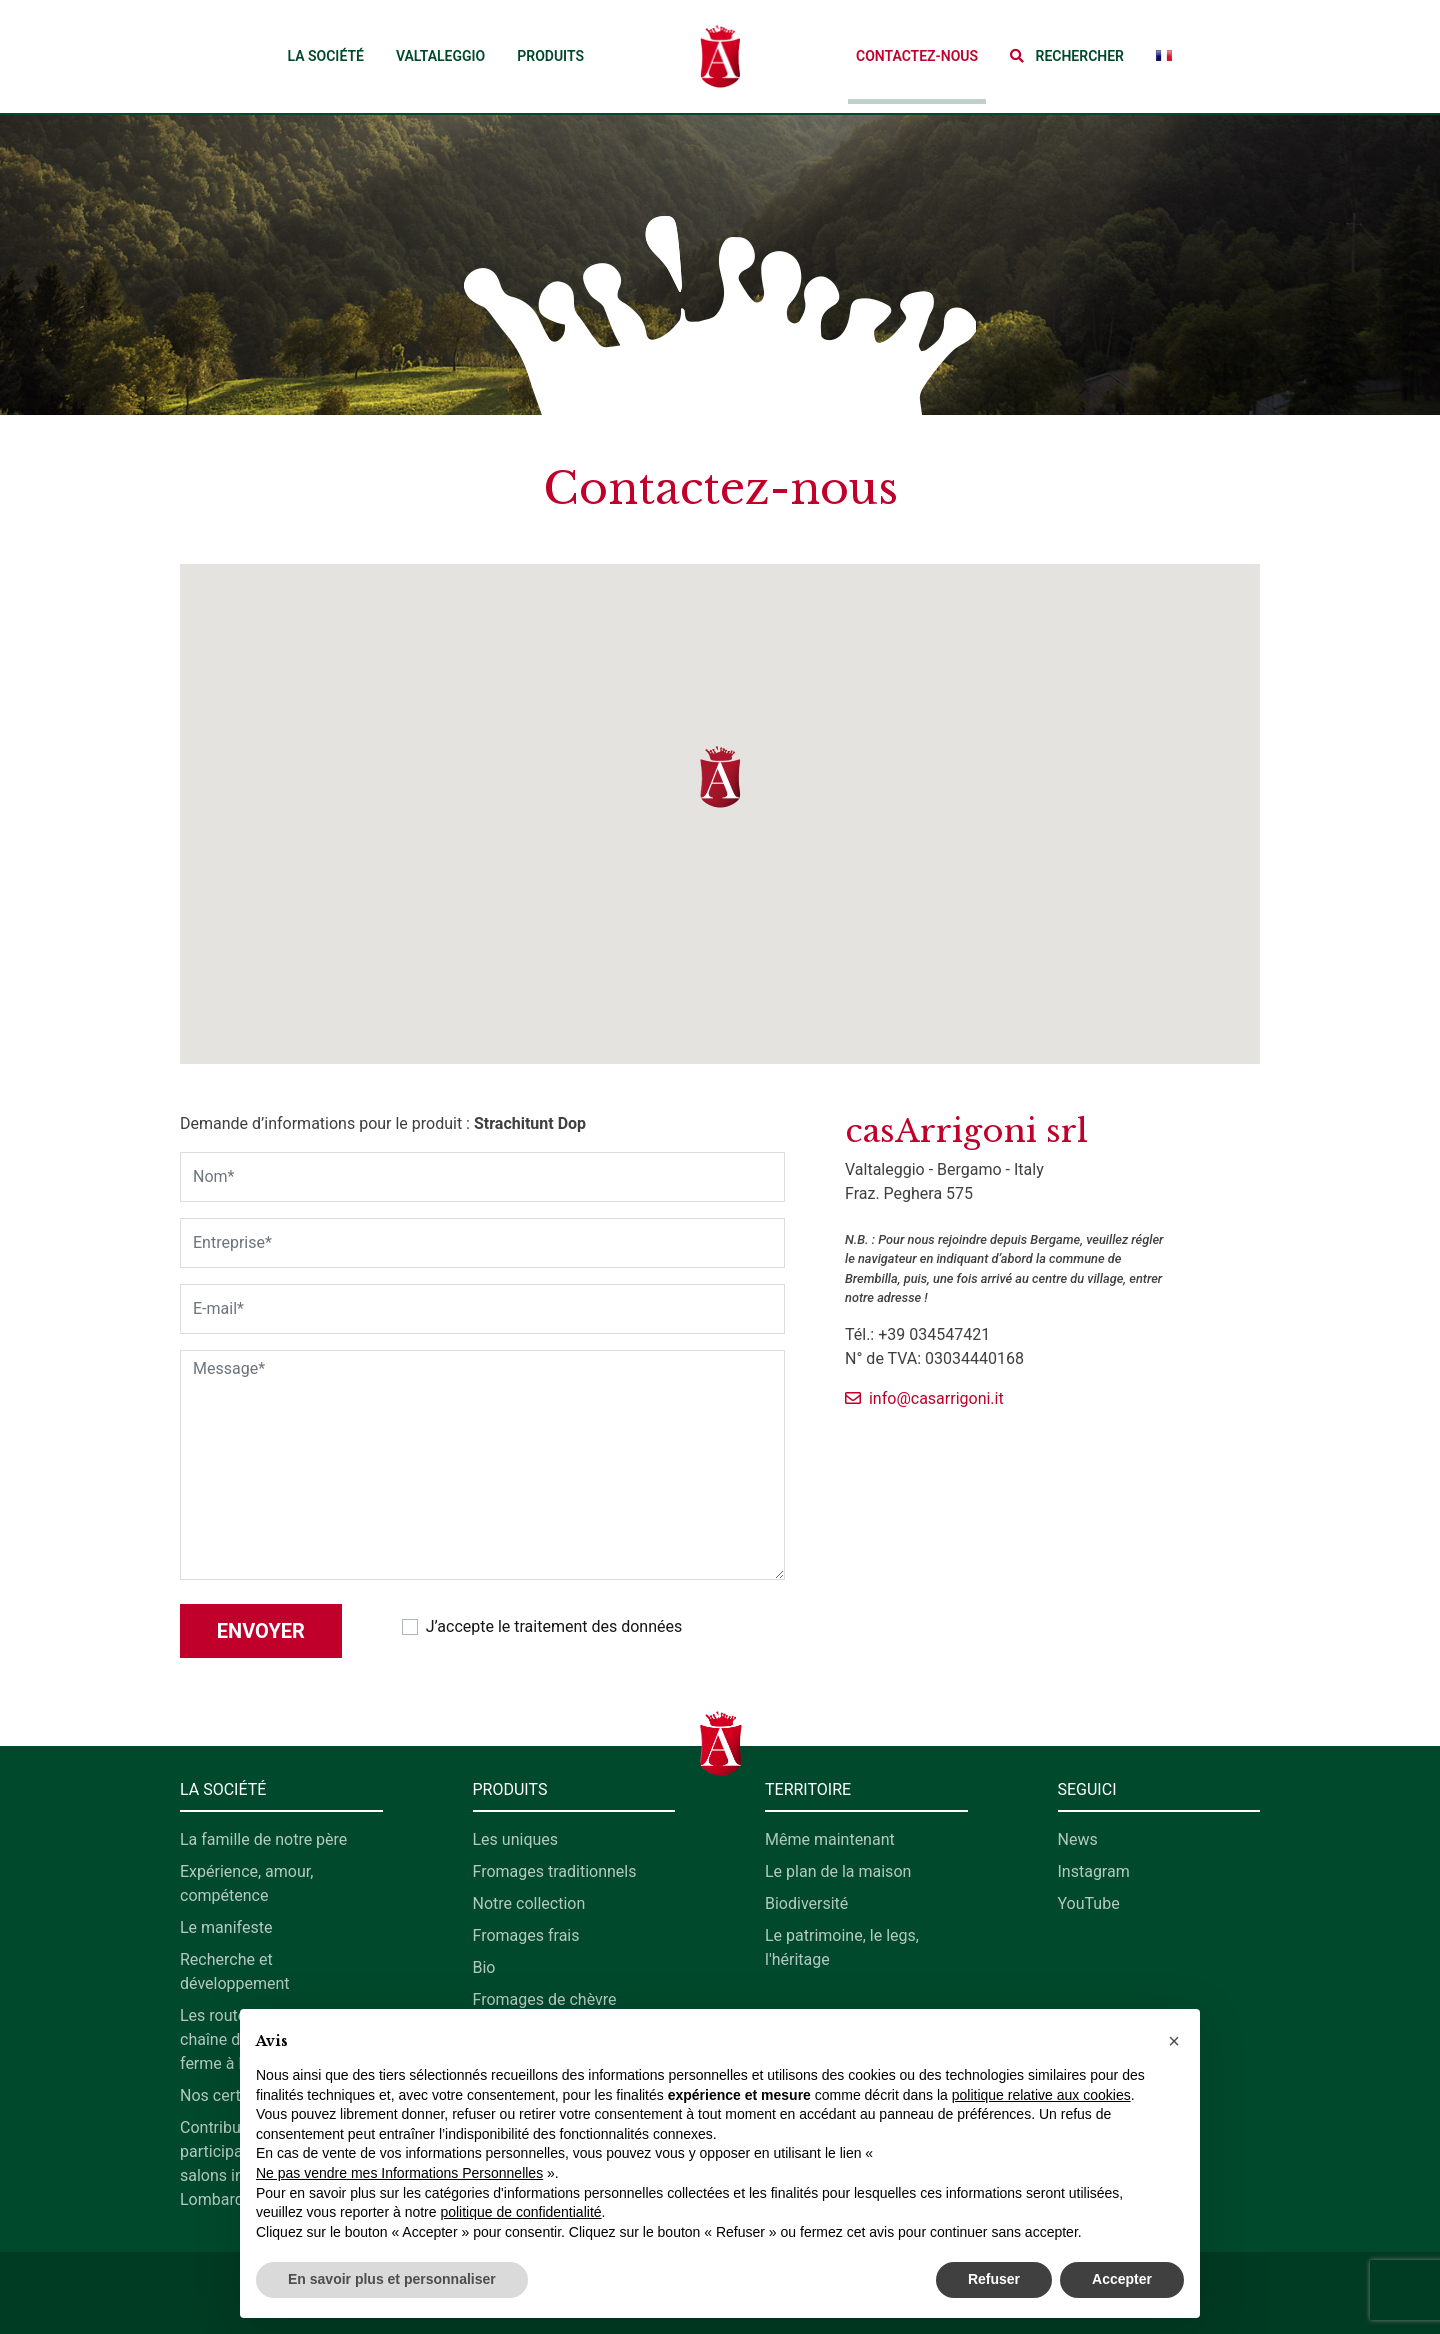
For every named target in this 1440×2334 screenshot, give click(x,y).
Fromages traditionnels (555, 1871)
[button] (1067, 56)
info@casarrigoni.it (924, 1398)
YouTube (1089, 1903)
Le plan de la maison (838, 1871)
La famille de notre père (263, 1839)
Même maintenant (830, 1839)
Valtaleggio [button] (440, 56)
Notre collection (529, 1903)
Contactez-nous (917, 56)
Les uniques (516, 1839)
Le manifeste (226, 1927)
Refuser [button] (994, 2279)
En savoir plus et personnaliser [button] (392, 2279)
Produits (550, 56)
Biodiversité (806, 1903)
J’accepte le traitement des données (554, 1626)
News (1078, 1839)
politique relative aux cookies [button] (1041, 2095)
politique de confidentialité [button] (520, 2212)
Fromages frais (526, 1935)
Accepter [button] (1122, 2279)
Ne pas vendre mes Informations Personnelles (399, 2173)
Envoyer (261, 1631)
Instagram (1094, 1871)
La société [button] (325, 56)
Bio (484, 1967)
